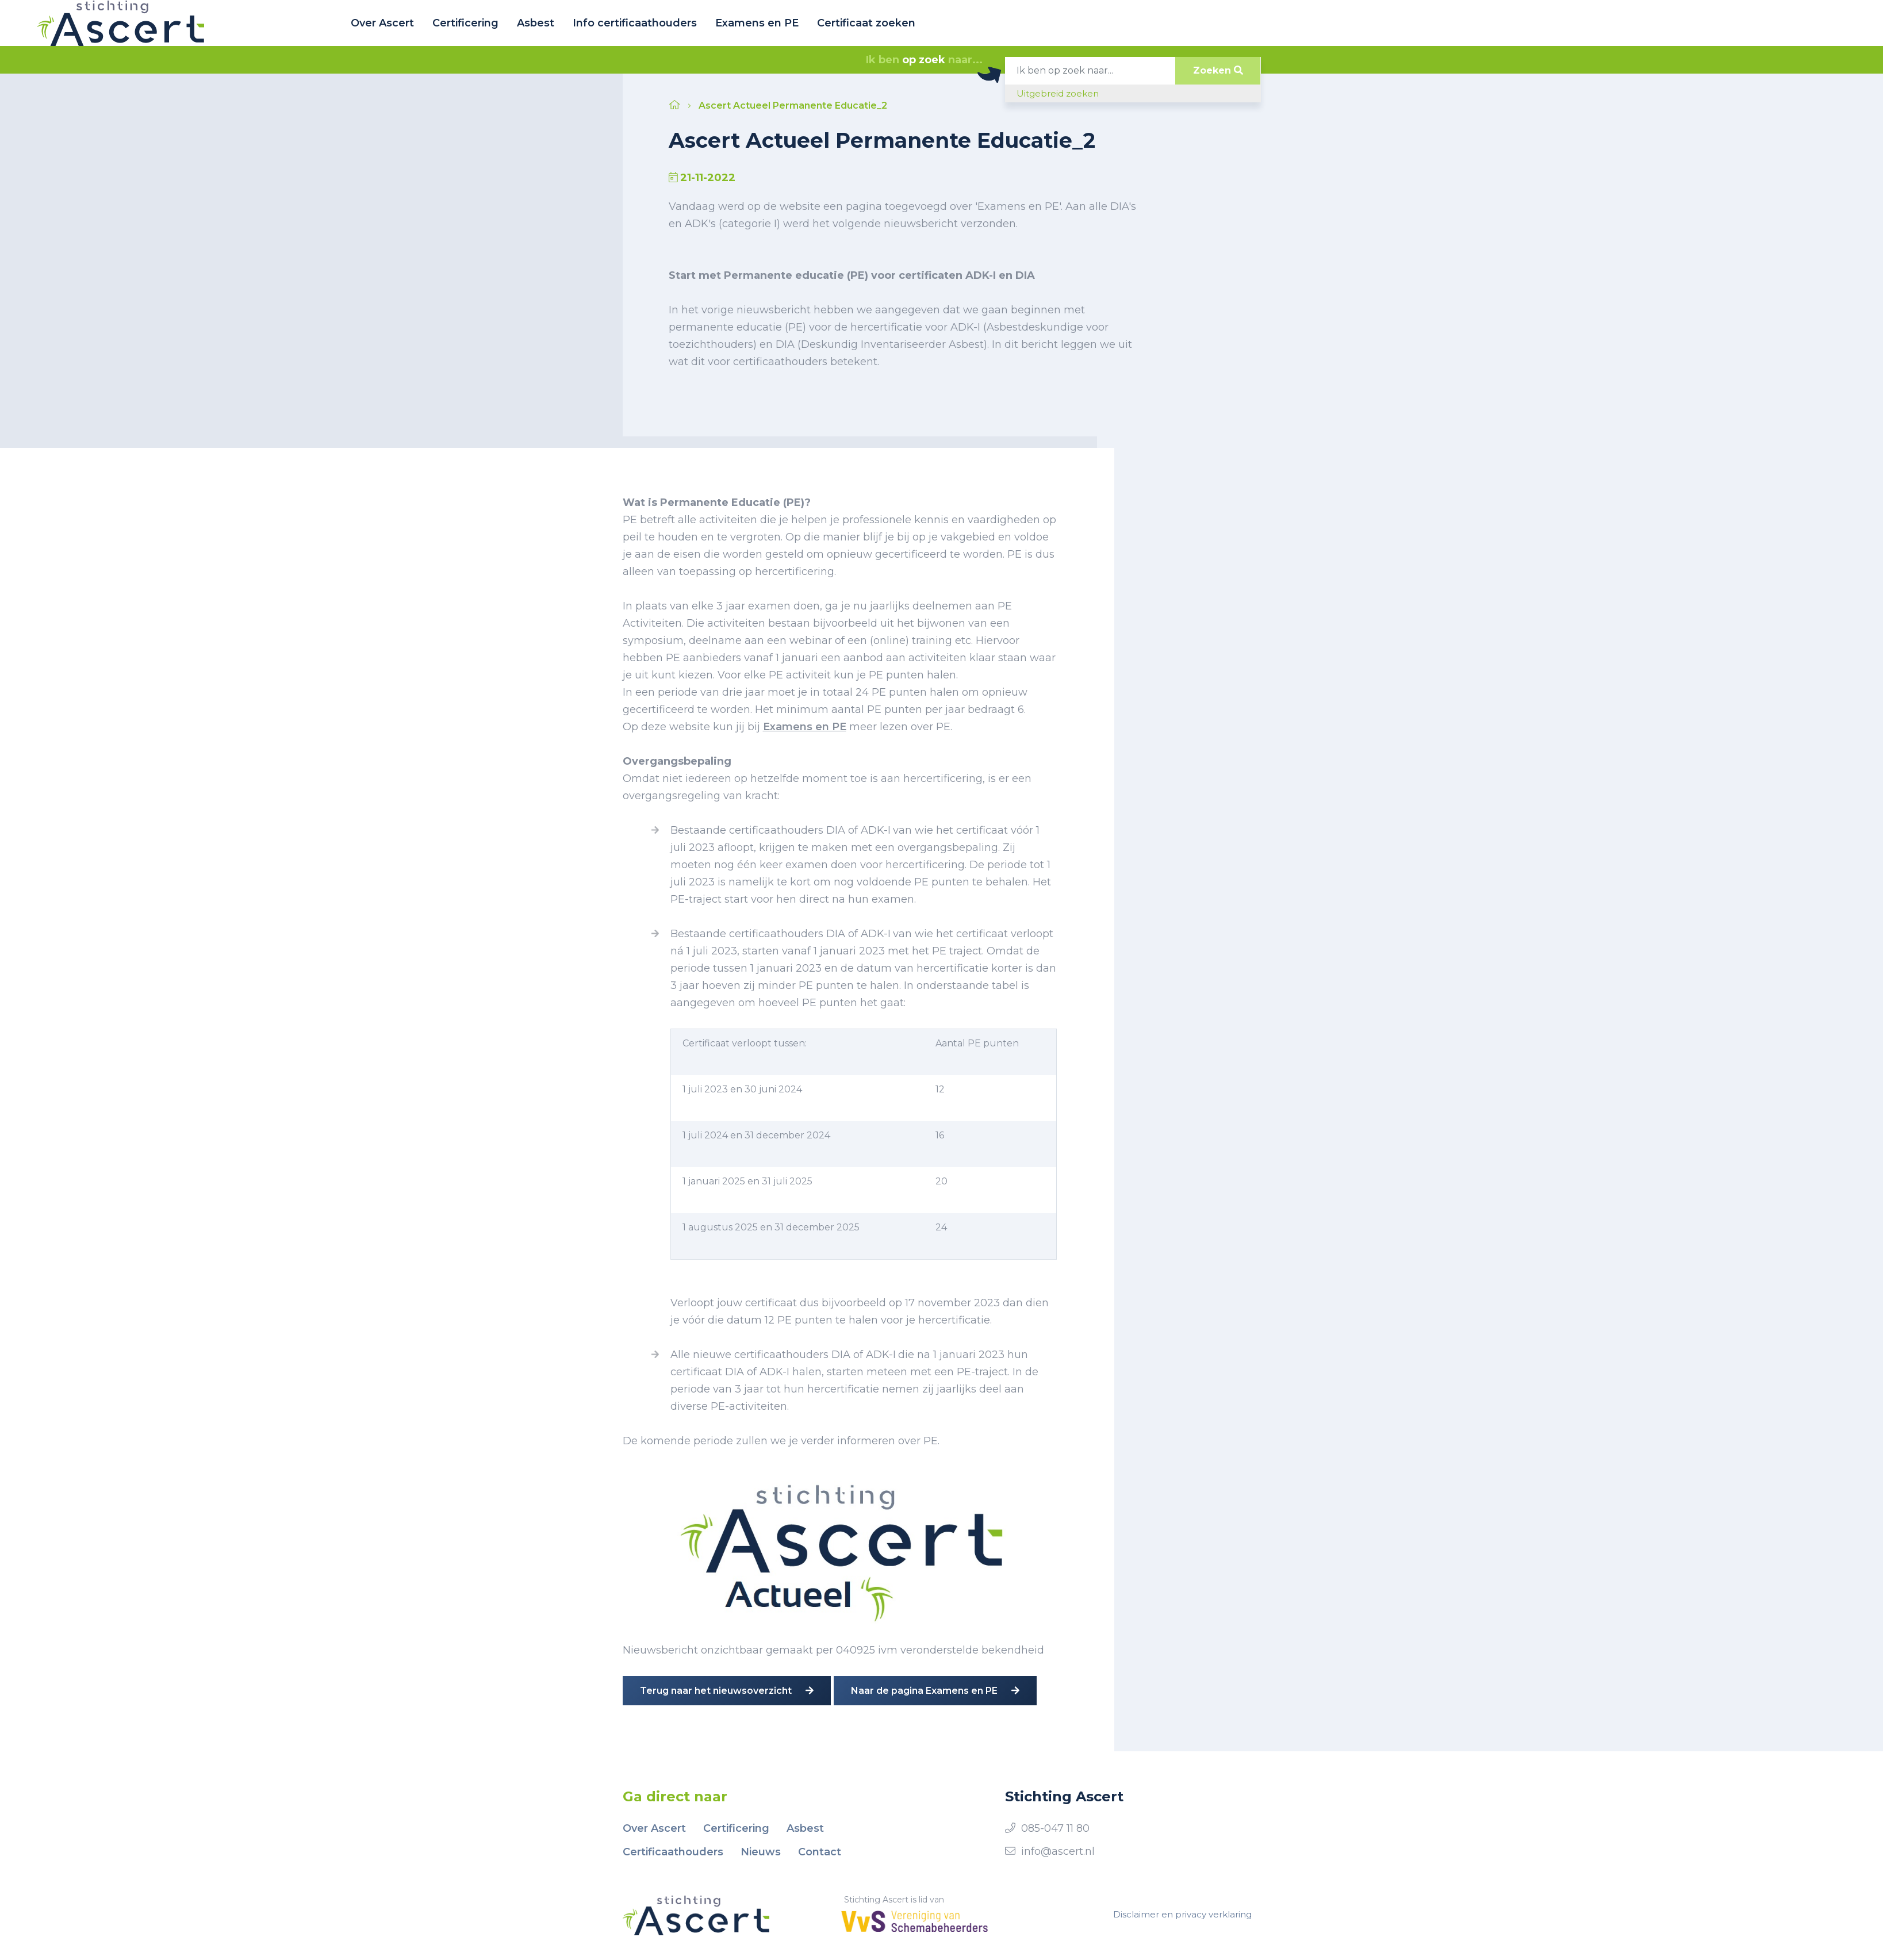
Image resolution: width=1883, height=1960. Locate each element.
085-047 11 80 (1055, 1828)
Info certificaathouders (635, 23)
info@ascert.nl (1058, 1851)
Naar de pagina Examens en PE (935, 1690)
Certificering (465, 23)
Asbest (535, 23)
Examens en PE (757, 23)
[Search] (1090, 71)
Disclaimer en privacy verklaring (1182, 1914)
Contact (819, 1852)
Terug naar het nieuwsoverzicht (727, 1690)
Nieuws (761, 1852)
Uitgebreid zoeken (1058, 93)
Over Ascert (382, 23)
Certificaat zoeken (866, 23)
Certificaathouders (673, 1852)
